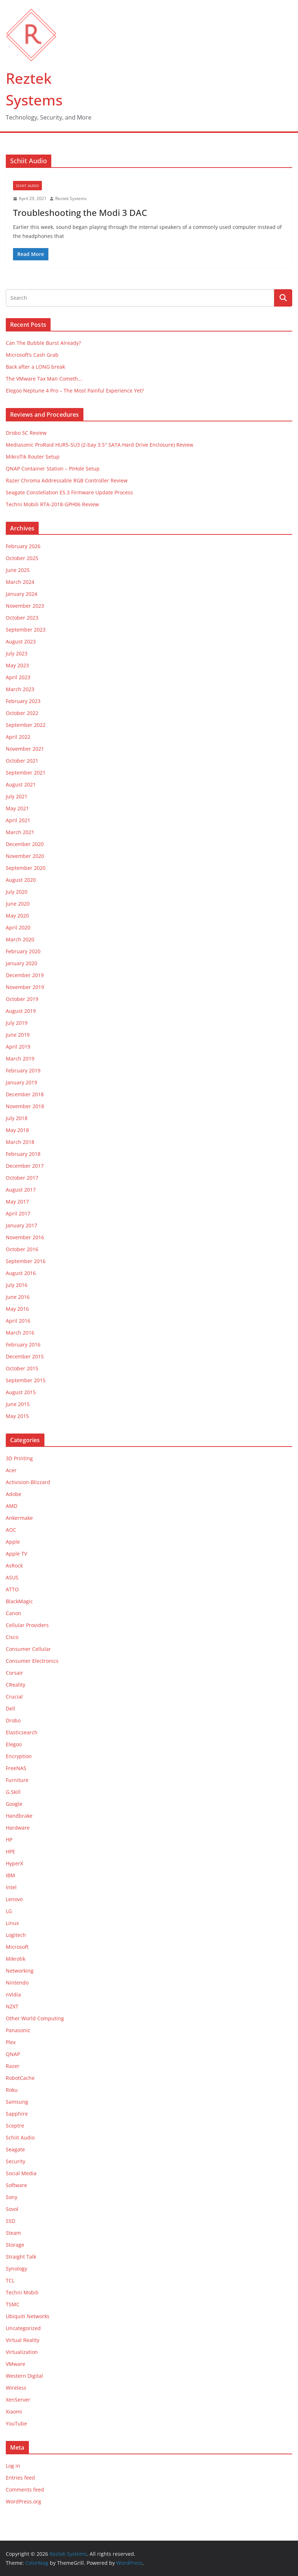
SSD (10, 2220)
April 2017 (18, 1213)
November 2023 (25, 605)
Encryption (19, 1756)
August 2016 (21, 1273)
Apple (13, 1541)
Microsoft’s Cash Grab (32, 354)
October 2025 (22, 558)
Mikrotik (15, 1958)
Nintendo (17, 1982)
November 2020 (25, 856)
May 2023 (17, 665)
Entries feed (20, 2477)
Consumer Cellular (28, 1648)
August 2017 (21, 1189)
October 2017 (22, 1177)
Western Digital (24, 2375)
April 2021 (18, 820)
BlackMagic (19, 1601)
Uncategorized (23, 2328)
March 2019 (20, 1058)
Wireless (16, 2387)
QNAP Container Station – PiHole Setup (53, 468)
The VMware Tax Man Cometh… (44, 378)
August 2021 (21, 784)
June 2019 (18, 1034)
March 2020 (20, 939)
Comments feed (25, 2489)
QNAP (13, 2054)
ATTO (12, 1589)
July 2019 (16, 1022)
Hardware (18, 1827)
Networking (20, 1970)
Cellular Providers (27, 1625)
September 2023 (26, 629)
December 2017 (25, 1165)
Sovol (12, 2209)
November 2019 (25, 987)
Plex (11, 2042)
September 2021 (26, 772)
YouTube (16, 2423)
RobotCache (20, 2077)
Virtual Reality (22, 2340)
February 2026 (23, 546)
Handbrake (19, 1815)
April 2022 (18, 736)
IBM (10, 1875)
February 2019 (23, 1070)
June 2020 (18, 903)
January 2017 (21, 1225)
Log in (13, 2465)
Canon (13, 1613)
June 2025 (18, 570)
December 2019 (25, 975)
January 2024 (21, 593)
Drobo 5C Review (26, 432)
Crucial (14, 1696)
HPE (10, 1851)
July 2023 (16, 653)
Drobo (13, 1720)
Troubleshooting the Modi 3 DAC (80, 212)
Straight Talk (21, 2256)
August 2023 (21, 641)
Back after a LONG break (35, 366)
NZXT (12, 2006)
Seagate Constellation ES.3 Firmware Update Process (69, 492)
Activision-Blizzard (28, 1482)
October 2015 (22, 1368)
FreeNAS (16, 1768)
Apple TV (16, 1553)
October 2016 (22, 1249)
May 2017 (17, 1201)
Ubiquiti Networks (27, 2316)
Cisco (12, 1637)
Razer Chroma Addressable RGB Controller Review (67, 480)
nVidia (13, 1994)
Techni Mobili (22, 2292)
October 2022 (22, 713)
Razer (13, 2066)
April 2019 (18, 1046)
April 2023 (18, 677)
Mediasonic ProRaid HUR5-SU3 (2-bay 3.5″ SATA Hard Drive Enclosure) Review (99, 444)
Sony (11, 2197)
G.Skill (13, 1791)
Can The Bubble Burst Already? (43, 342)
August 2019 (21, 1010)
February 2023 (23, 701)
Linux (12, 1923)
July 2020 (16, 891)
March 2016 (20, 1332)
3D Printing (19, 1458)
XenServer (18, 2399)
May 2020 (17, 915)
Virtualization (22, 2352)
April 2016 (18, 1320)
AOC (11, 1529)
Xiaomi (14, 2411)
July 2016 (16, 1285)
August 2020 (21, 879)
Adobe (13, 1494)
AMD (11, 1505)
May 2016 (17, 1308)
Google (14, 1803)
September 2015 (26, 1380)
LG (9, 1911)
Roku (12, 2089)
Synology (16, 2268)
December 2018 (25, 1094)
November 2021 (25, 748)
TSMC (13, 2304)
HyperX (14, 1863)
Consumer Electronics (32, 1660)
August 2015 (21, 1392)
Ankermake (19, 1517)
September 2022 (26, 724)
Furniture (17, 1780)
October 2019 (22, 999)
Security (15, 2161)
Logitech (16, 1934)
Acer (11, 1470)
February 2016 (23, 1344)
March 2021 (20, 832)
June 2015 (18, 1404)
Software (16, 2185)
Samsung (17, 2101)
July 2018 (16, 1118)
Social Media (21, 2173)
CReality (15, 1684)
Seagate (15, 2149)
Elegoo (14, 1744)
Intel (11, 1887)
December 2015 (25, 1356)
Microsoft (17, 1946)
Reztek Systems (71, 198)
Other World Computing (35, 2018)
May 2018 (17, 1130)
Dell (10, 1708)
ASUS (12, 1577)
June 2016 (18, 1296)
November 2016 (25, 1237)
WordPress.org (23, 2501)
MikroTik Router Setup (33, 456)
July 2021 (16, 796)
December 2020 (25, 844)
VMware (15, 2363)
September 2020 (26, 867)
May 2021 (17, 808)
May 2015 (17, 1416)
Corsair (14, 1672)
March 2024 (20, 581)
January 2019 (21, 1082)
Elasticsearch (22, 1732)
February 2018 (23, 1153)
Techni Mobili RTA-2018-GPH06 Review (52, 504)
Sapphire (17, 2113)
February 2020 (23, 951)
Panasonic (18, 2030)
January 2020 (21, 963)
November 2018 (25, 1106)
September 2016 (26, 1261)
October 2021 (22, 760)
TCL (10, 2280)
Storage (15, 2244)
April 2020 (18, 927)
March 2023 (20, 689)
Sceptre (15, 2125)
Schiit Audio (27, 185)
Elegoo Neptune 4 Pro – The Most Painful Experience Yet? (75, 390)
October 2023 (22, 617)
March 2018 (20, 1142)
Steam (13, 2232)
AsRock (14, 1565)
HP (9, 1839)
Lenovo (14, 1899)
